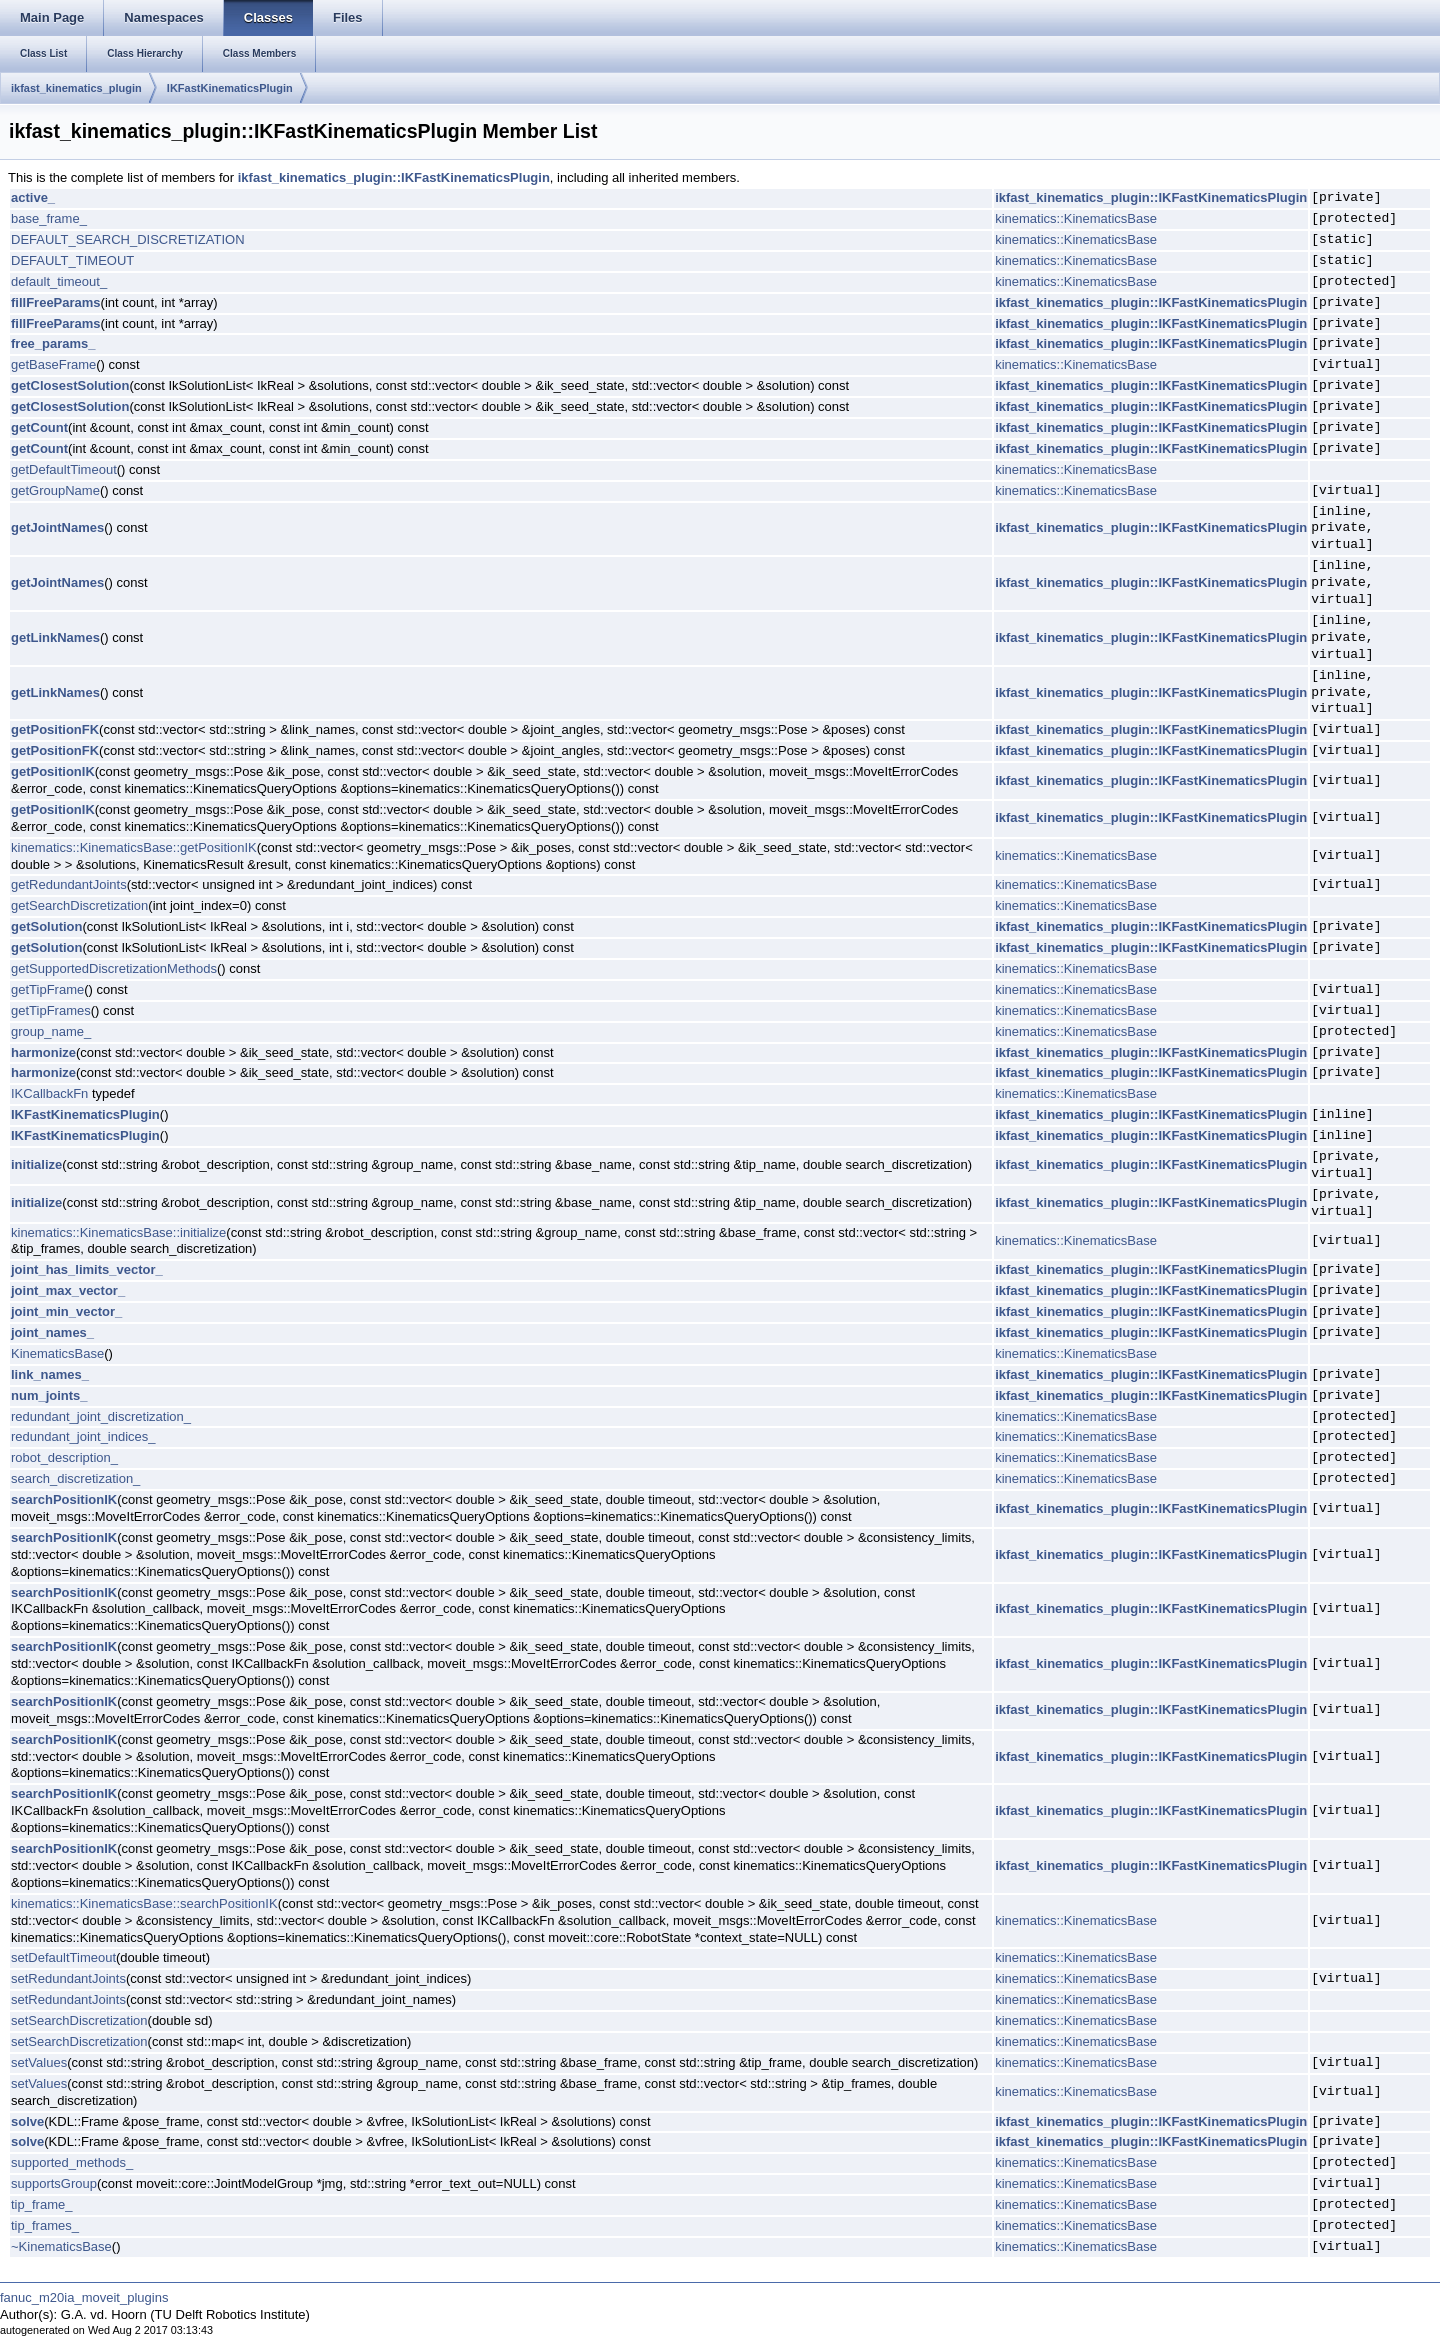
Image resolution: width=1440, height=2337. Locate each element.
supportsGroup (54, 2183)
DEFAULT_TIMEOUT (72, 260)
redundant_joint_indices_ (83, 1436)
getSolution (47, 926)
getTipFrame (47, 989)
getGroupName (55, 490)
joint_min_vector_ (66, 1311)
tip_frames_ (45, 2225)
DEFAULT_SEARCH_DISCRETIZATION (128, 239)
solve (27, 2121)
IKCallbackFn (49, 1093)
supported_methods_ (72, 2162)
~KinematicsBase (61, 2246)
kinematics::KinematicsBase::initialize (118, 1232)
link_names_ (50, 1374)
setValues (39, 2062)
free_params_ (53, 343)
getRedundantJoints (69, 884)
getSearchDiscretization (79, 905)
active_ (33, 197)
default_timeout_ (59, 281)
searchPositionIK (64, 1499)
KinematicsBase (57, 1353)
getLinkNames (55, 637)
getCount (39, 427)
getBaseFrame (53, 364)
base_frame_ (49, 218)
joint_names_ (52, 1332)
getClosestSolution (70, 385)
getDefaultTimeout (64, 469)
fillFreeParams (56, 302)
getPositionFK (55, 729)
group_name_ (51, 1031)
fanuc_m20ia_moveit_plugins (84, 2297)
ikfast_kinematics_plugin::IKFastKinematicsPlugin (394, 177)
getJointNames (57, 527)
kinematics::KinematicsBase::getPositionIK (134, 847)
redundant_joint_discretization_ (101, 1416)
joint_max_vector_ (68, 1290)
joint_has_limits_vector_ (87, 1269)
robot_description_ (64, 1457)
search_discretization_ (75, 1478)
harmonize (43, 1052)
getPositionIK (53, 771)
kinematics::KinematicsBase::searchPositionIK (144, 1903)
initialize (36, 1164)
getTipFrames (51, 1010)
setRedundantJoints (68, 1978)
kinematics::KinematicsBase (1076, 218)
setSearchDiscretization (79, 2020)
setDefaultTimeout (63, 1957)
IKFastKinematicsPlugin (230, 88)
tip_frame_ (41, 2204)
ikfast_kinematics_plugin (76, 88)
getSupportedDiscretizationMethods (114, 968)
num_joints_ (49, 1395)
